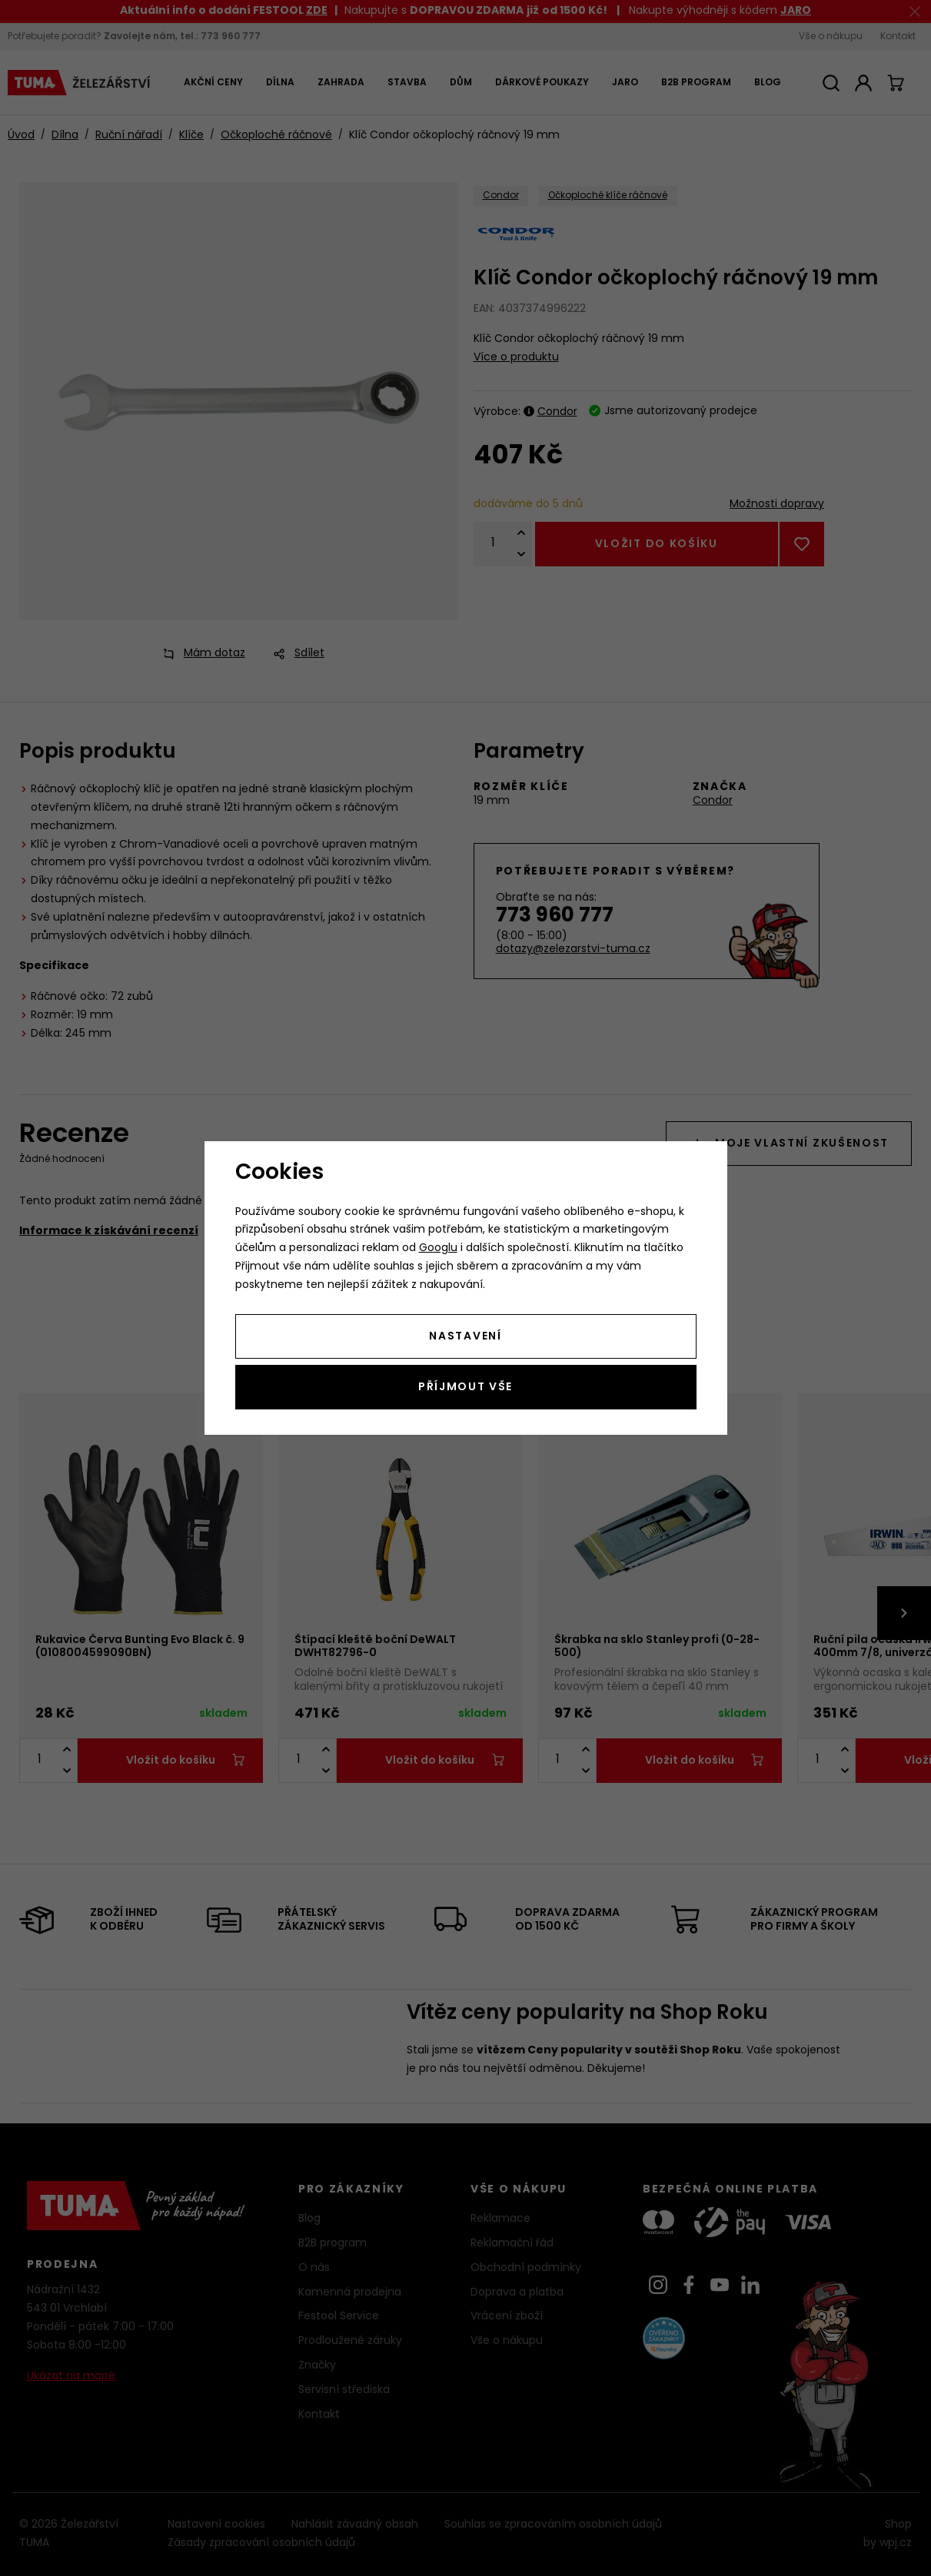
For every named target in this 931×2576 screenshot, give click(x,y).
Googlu (438, 1248)
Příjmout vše (465, 1387)
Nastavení (465, 1337)
